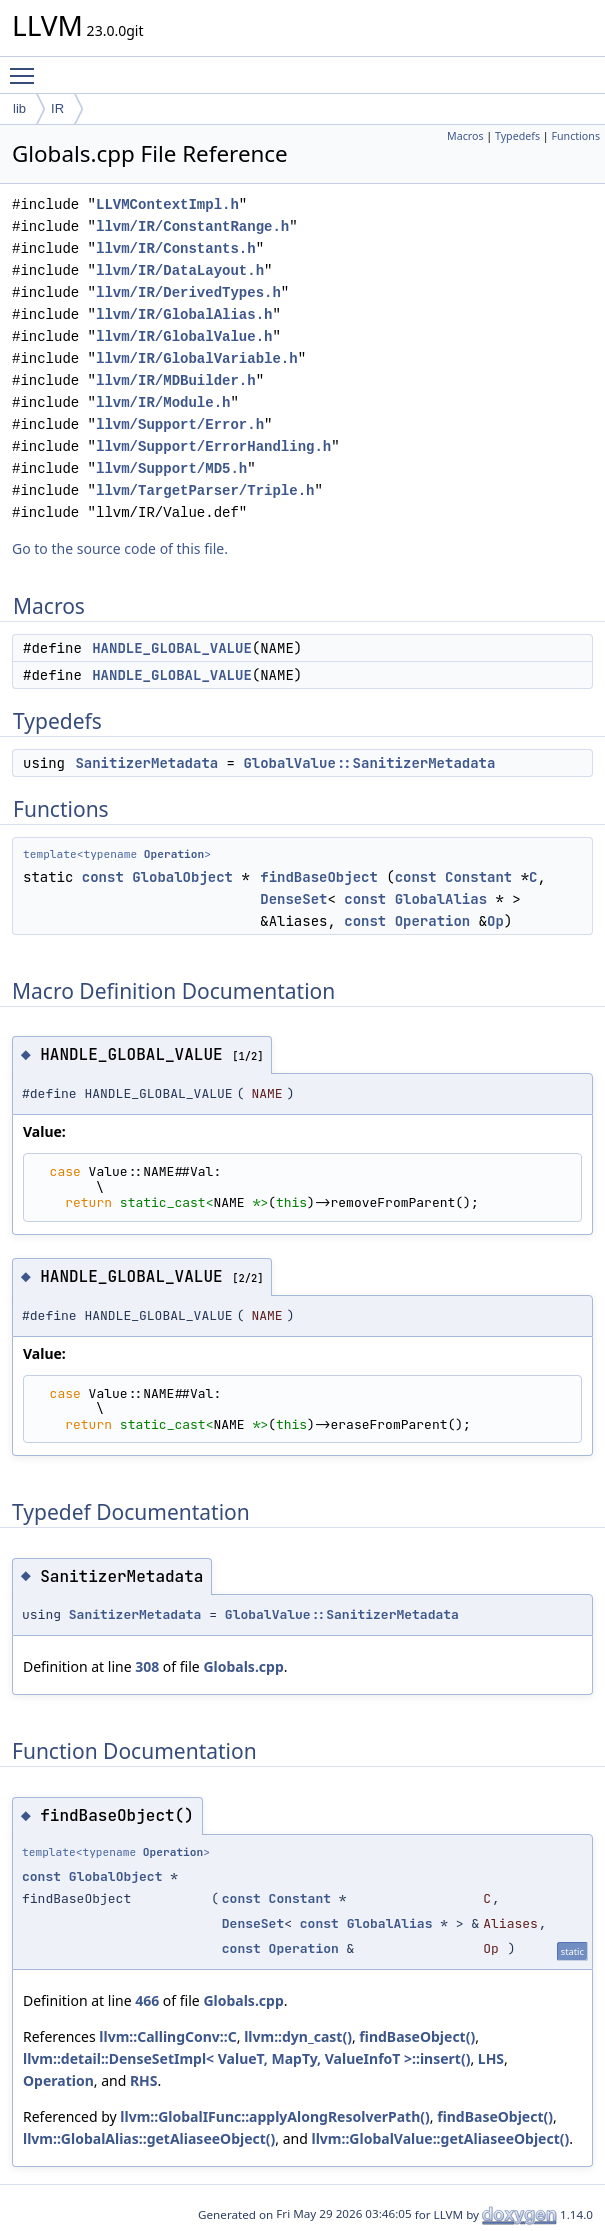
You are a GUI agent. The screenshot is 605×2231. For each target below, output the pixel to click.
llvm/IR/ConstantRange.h (192, 226)
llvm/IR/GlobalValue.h (184, 336)
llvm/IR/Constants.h (176, 248)
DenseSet (293, 899)
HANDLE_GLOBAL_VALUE (172, 648)
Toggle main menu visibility (27, 67)
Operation (174, 854)
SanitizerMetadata (146, 763)
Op (495, 921)
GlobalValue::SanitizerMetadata (369, 763)
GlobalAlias (441, 899)
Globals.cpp (243, 1666)
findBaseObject (319, 877)
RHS (144, 2080)
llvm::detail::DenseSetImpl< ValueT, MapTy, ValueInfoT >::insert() (246, 2058)
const (103, 877)
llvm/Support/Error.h (180, 424)
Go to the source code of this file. (120, 548)
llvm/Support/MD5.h (171, 468)
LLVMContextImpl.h (167, 204)
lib (19, 108)
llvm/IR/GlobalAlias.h (184, 314)
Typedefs (517, 136)
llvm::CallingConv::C (167, 2036)
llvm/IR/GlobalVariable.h (197, 358)
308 (147, 1666)
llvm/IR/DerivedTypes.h (188, 292)
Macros (465, 136)
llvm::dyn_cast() (298, 2036)
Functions (575, 136)
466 (147, 2000)
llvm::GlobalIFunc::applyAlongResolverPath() (274, 2116)
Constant (478, 877)
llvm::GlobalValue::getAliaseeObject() (441, 2138)
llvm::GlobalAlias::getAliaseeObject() (149, 2138)
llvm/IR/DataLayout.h (180, 270)
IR (57, 108)
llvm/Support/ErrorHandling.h (213, 446)
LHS (491, 2058)
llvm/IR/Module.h (163, 402)
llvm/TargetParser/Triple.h (205, 490)
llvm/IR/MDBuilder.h (176, 380)
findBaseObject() (417, 2036)
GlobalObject (182, 877)
